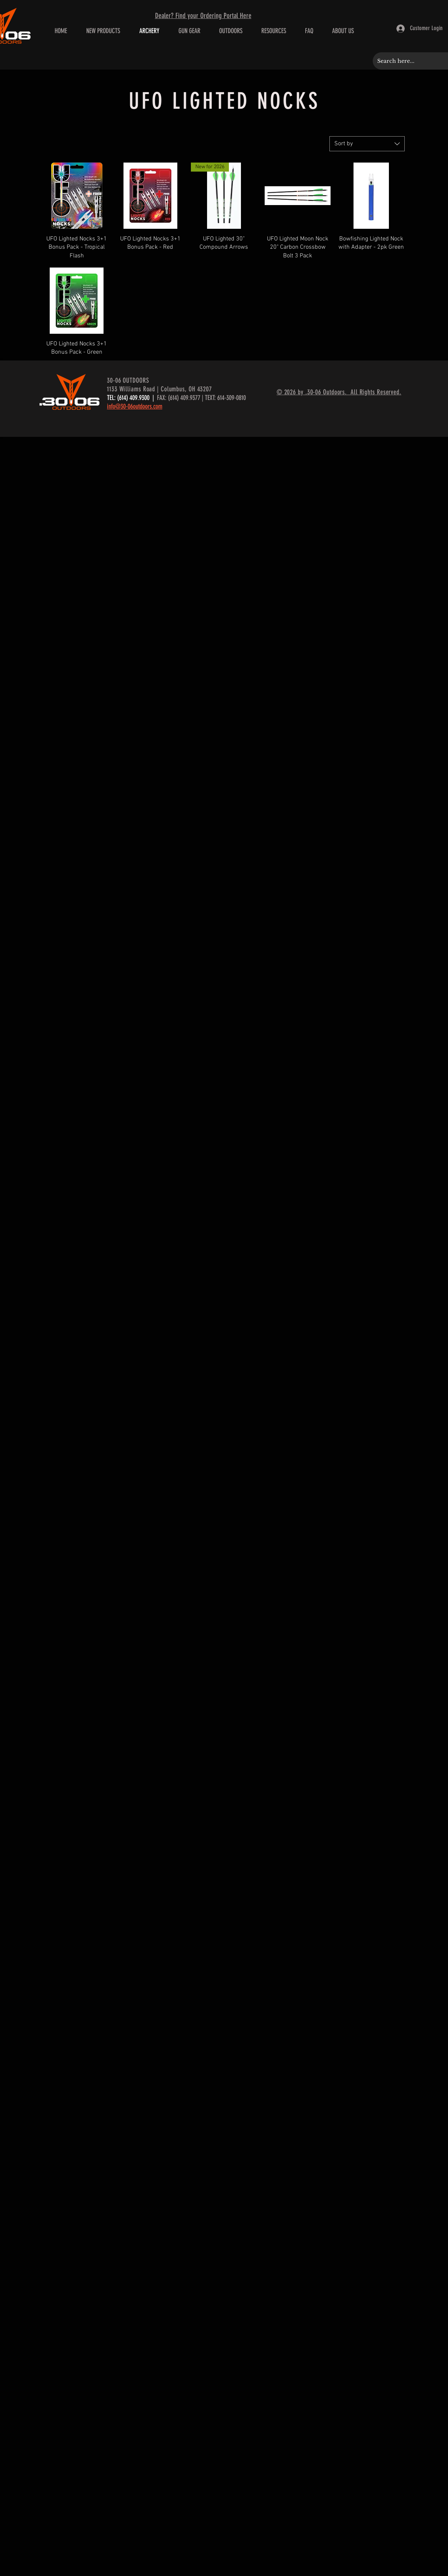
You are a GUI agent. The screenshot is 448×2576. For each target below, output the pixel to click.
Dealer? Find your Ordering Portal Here (203, 15)
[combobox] (367, 143)
